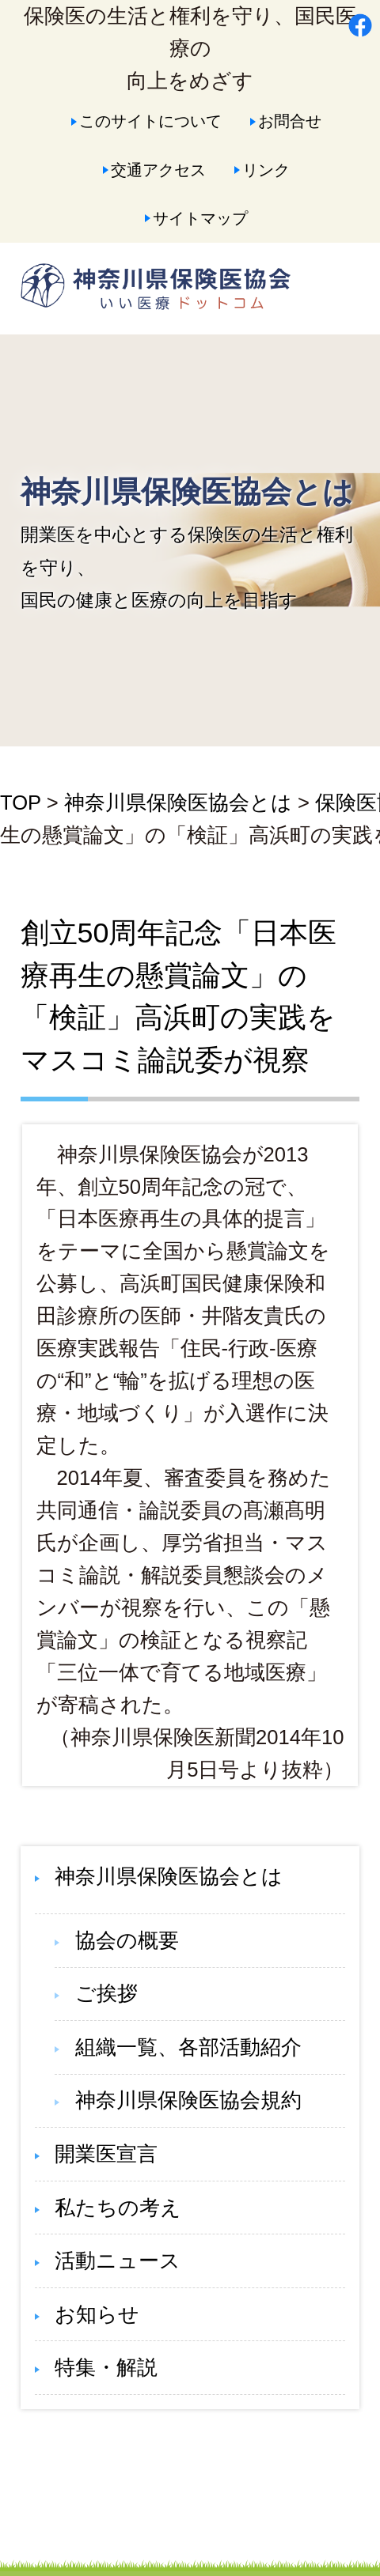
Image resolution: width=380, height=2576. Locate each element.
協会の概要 (127, 1940)
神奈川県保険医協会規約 (188, 2100)
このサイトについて (150, 120)
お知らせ (97, 2314)
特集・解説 (106, 2367)
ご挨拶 (106, 1993)
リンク (266, 170)
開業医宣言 (106, 2154)
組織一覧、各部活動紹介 (188, 2047)
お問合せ (289, 120)
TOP (20, 802)
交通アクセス (158, 170)
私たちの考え (118, 2207)
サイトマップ (200, 218)
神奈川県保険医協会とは (178, 802)
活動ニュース (117, 2260)
